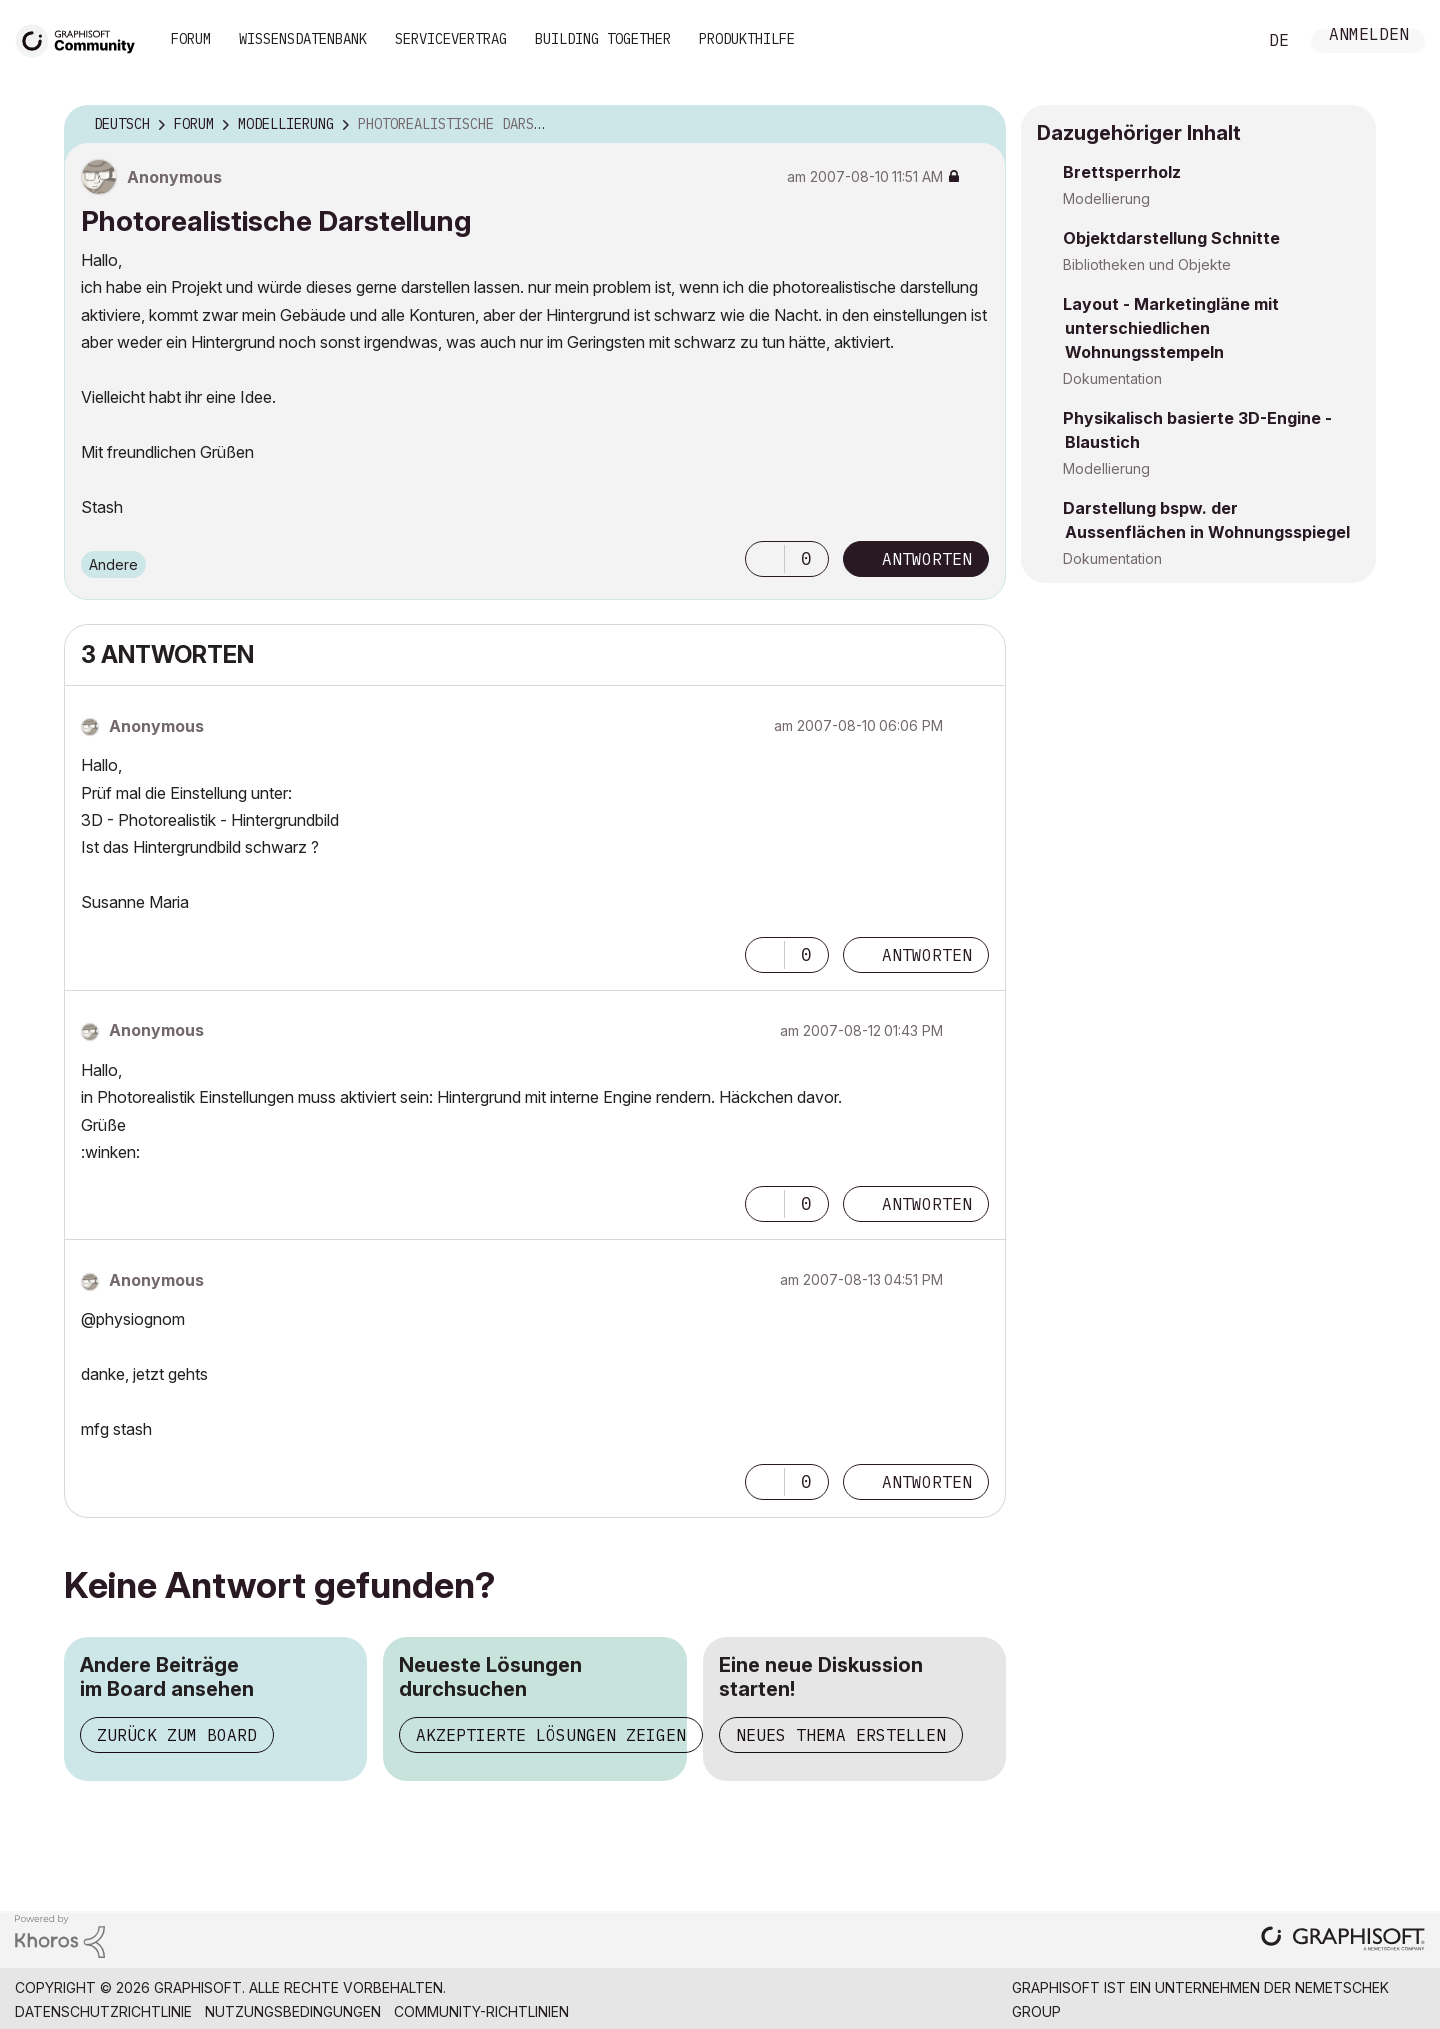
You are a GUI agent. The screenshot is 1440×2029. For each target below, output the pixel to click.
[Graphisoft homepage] (1343, 1940)
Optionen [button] (978, 125)
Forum (191, 39)
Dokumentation (1112, 378)
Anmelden (1369, 36)
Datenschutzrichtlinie (103, 2011)
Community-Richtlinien (481, 2011)
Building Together (603, 39)
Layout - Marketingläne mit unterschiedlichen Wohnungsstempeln (1171, 328)
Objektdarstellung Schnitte (1171, 238)
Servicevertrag (451, 39)
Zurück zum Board (177, 1735)
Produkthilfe (747, 39)
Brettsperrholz (1122, 172)
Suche (1219, 41)
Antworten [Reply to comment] (927, 955)
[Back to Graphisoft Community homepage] (82, 38)
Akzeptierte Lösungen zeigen (551, 1735)
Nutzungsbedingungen (293, 2011)
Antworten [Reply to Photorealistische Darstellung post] (927, 559)
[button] (765, 559)
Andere (113, 564)
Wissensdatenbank (303, 39)
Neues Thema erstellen (841, 1735)
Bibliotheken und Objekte (1147, 264)
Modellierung (1106, 198)
